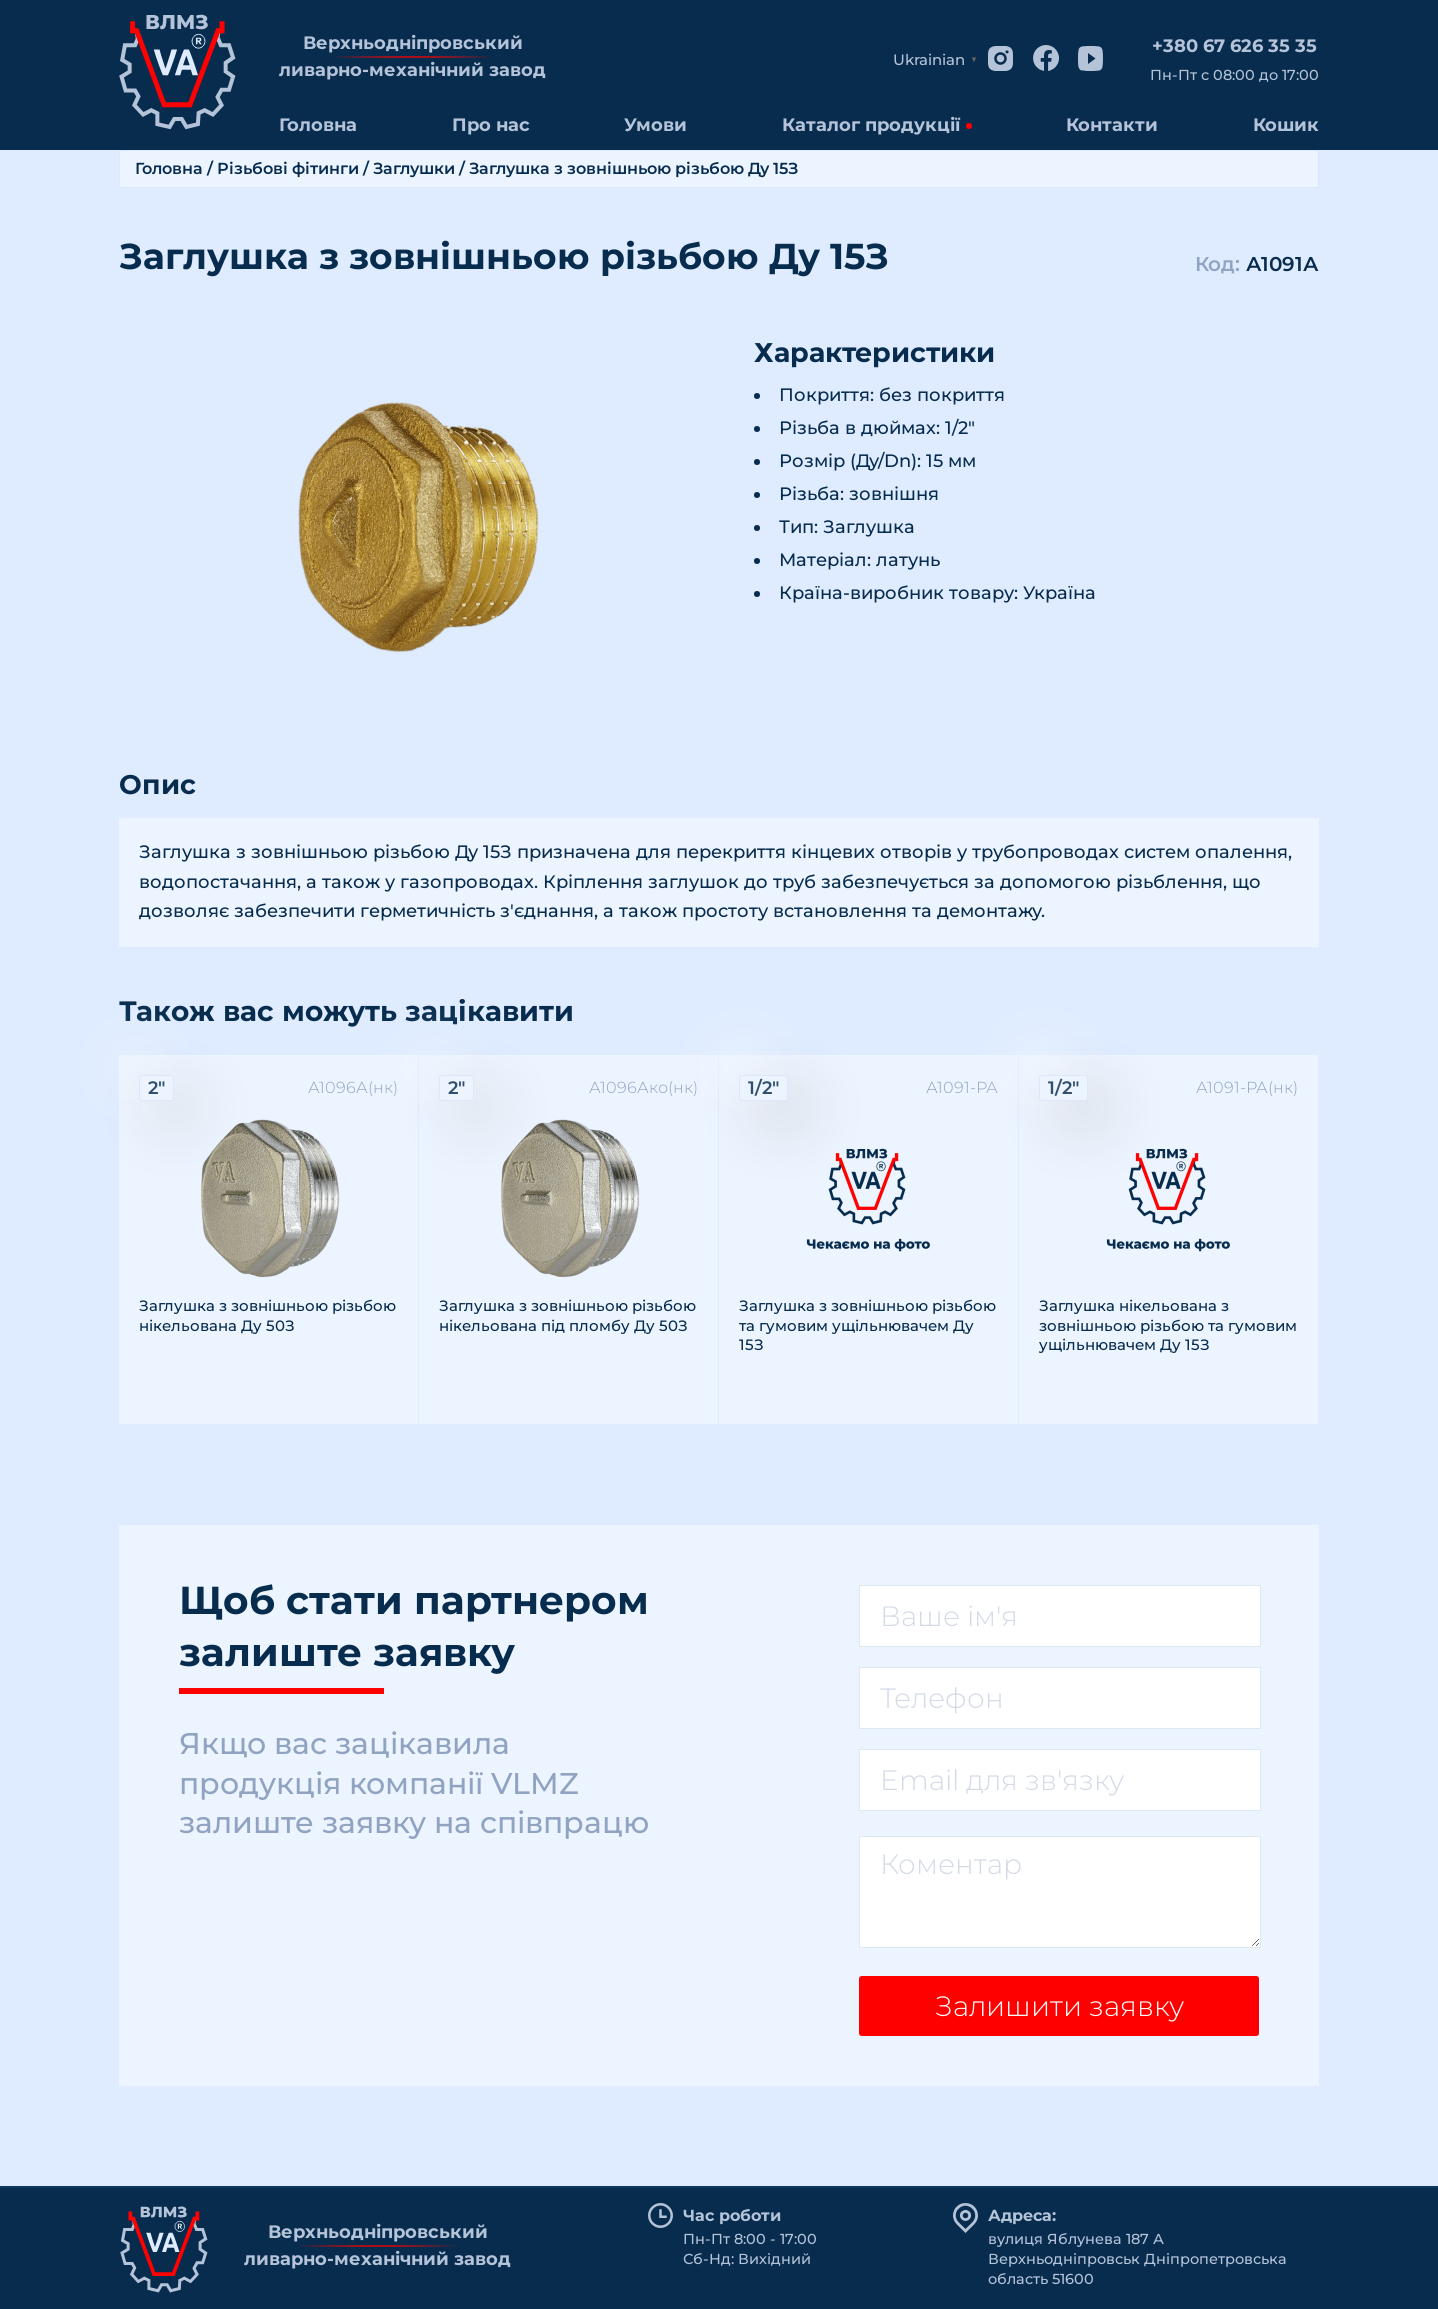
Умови (655, 125)
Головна (318, 125)
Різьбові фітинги (288, 168)
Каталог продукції (871, 125)
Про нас (491, 125)
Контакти (1112, 125)
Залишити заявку (1059, 2006)
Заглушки (414, 168)
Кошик (1286, 125)
